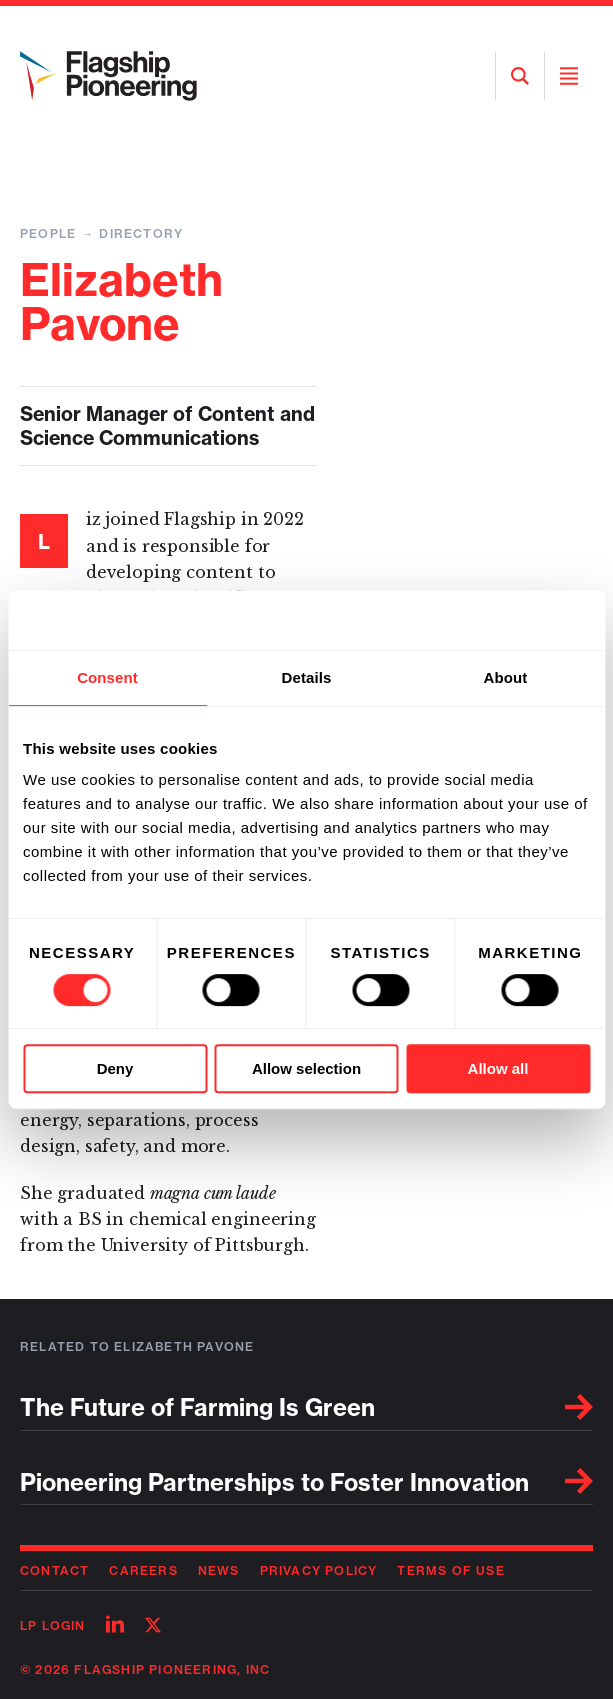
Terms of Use (450, 1570)
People (48, 233)
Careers (143, 1570)
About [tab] (506, 677)
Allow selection (306, 1068)
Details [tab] (307, 677)
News (219, 1570)
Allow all (498, 1068)
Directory (141, 233)
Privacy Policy (319, 1570)
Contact (54, 1570)
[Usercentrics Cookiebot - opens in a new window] (502, 620)
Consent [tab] (107, 677)
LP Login (53, 1625)
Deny (115, 1068)
